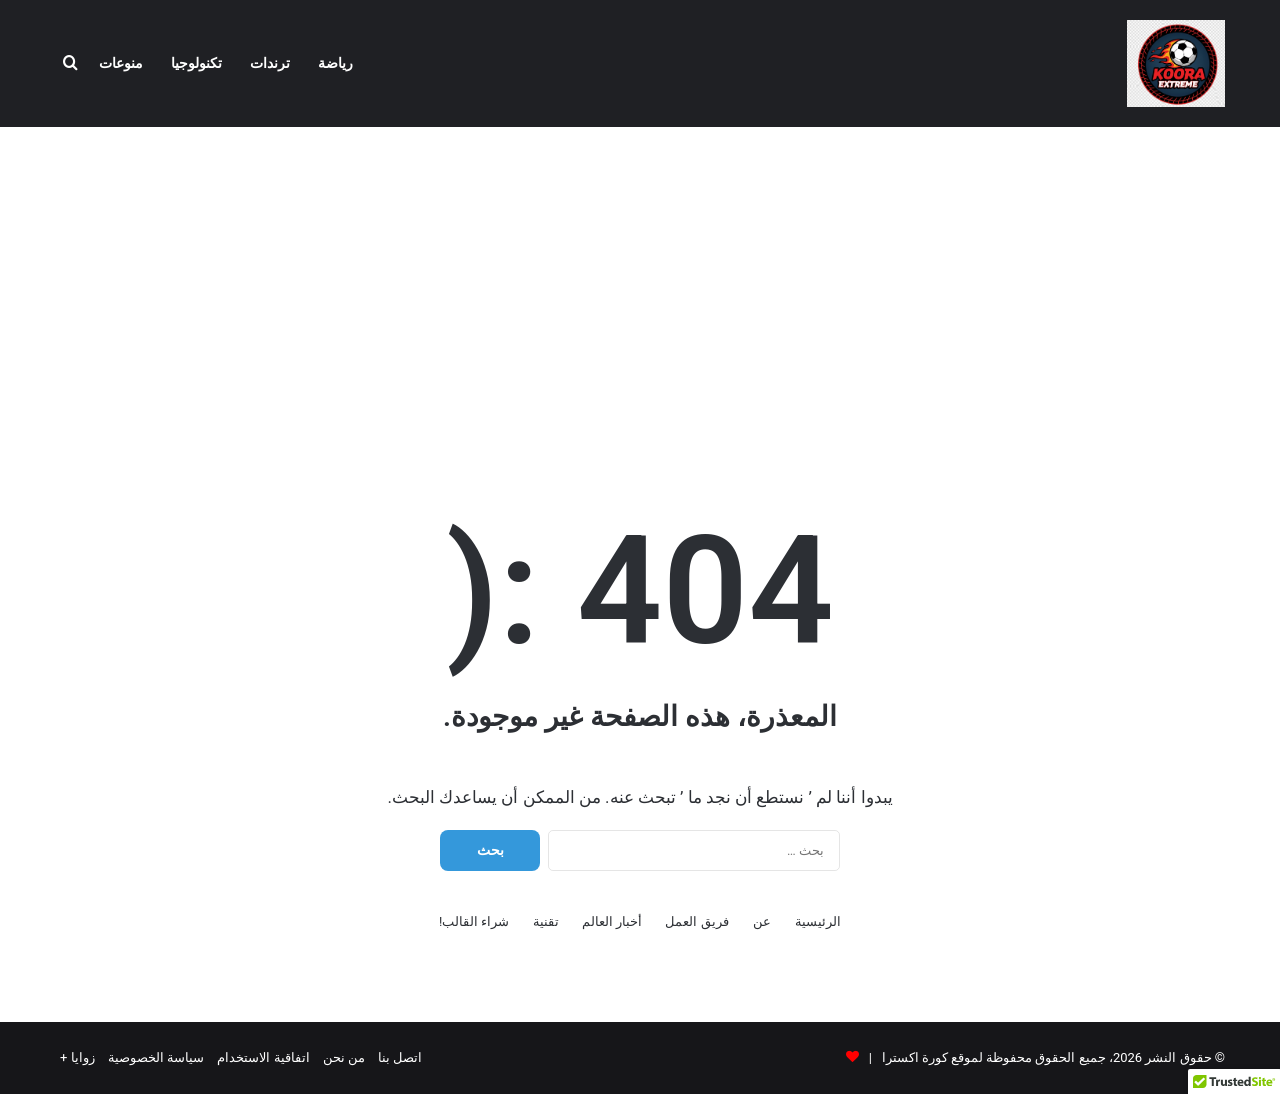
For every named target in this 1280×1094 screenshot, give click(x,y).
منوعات (121, 63)
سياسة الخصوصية (156, 1057)
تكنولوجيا (196, 63)
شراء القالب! (474, 921)
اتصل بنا (400, 1057)
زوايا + (77, 1057)
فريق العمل (696, 921)
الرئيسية (818, 921)
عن (762, 921)
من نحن (344, 1057)
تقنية (546, 921)
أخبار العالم (612, 921)
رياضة (335, 63)
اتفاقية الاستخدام (263, 1057)
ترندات (270, 63)
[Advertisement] (640, 287)
